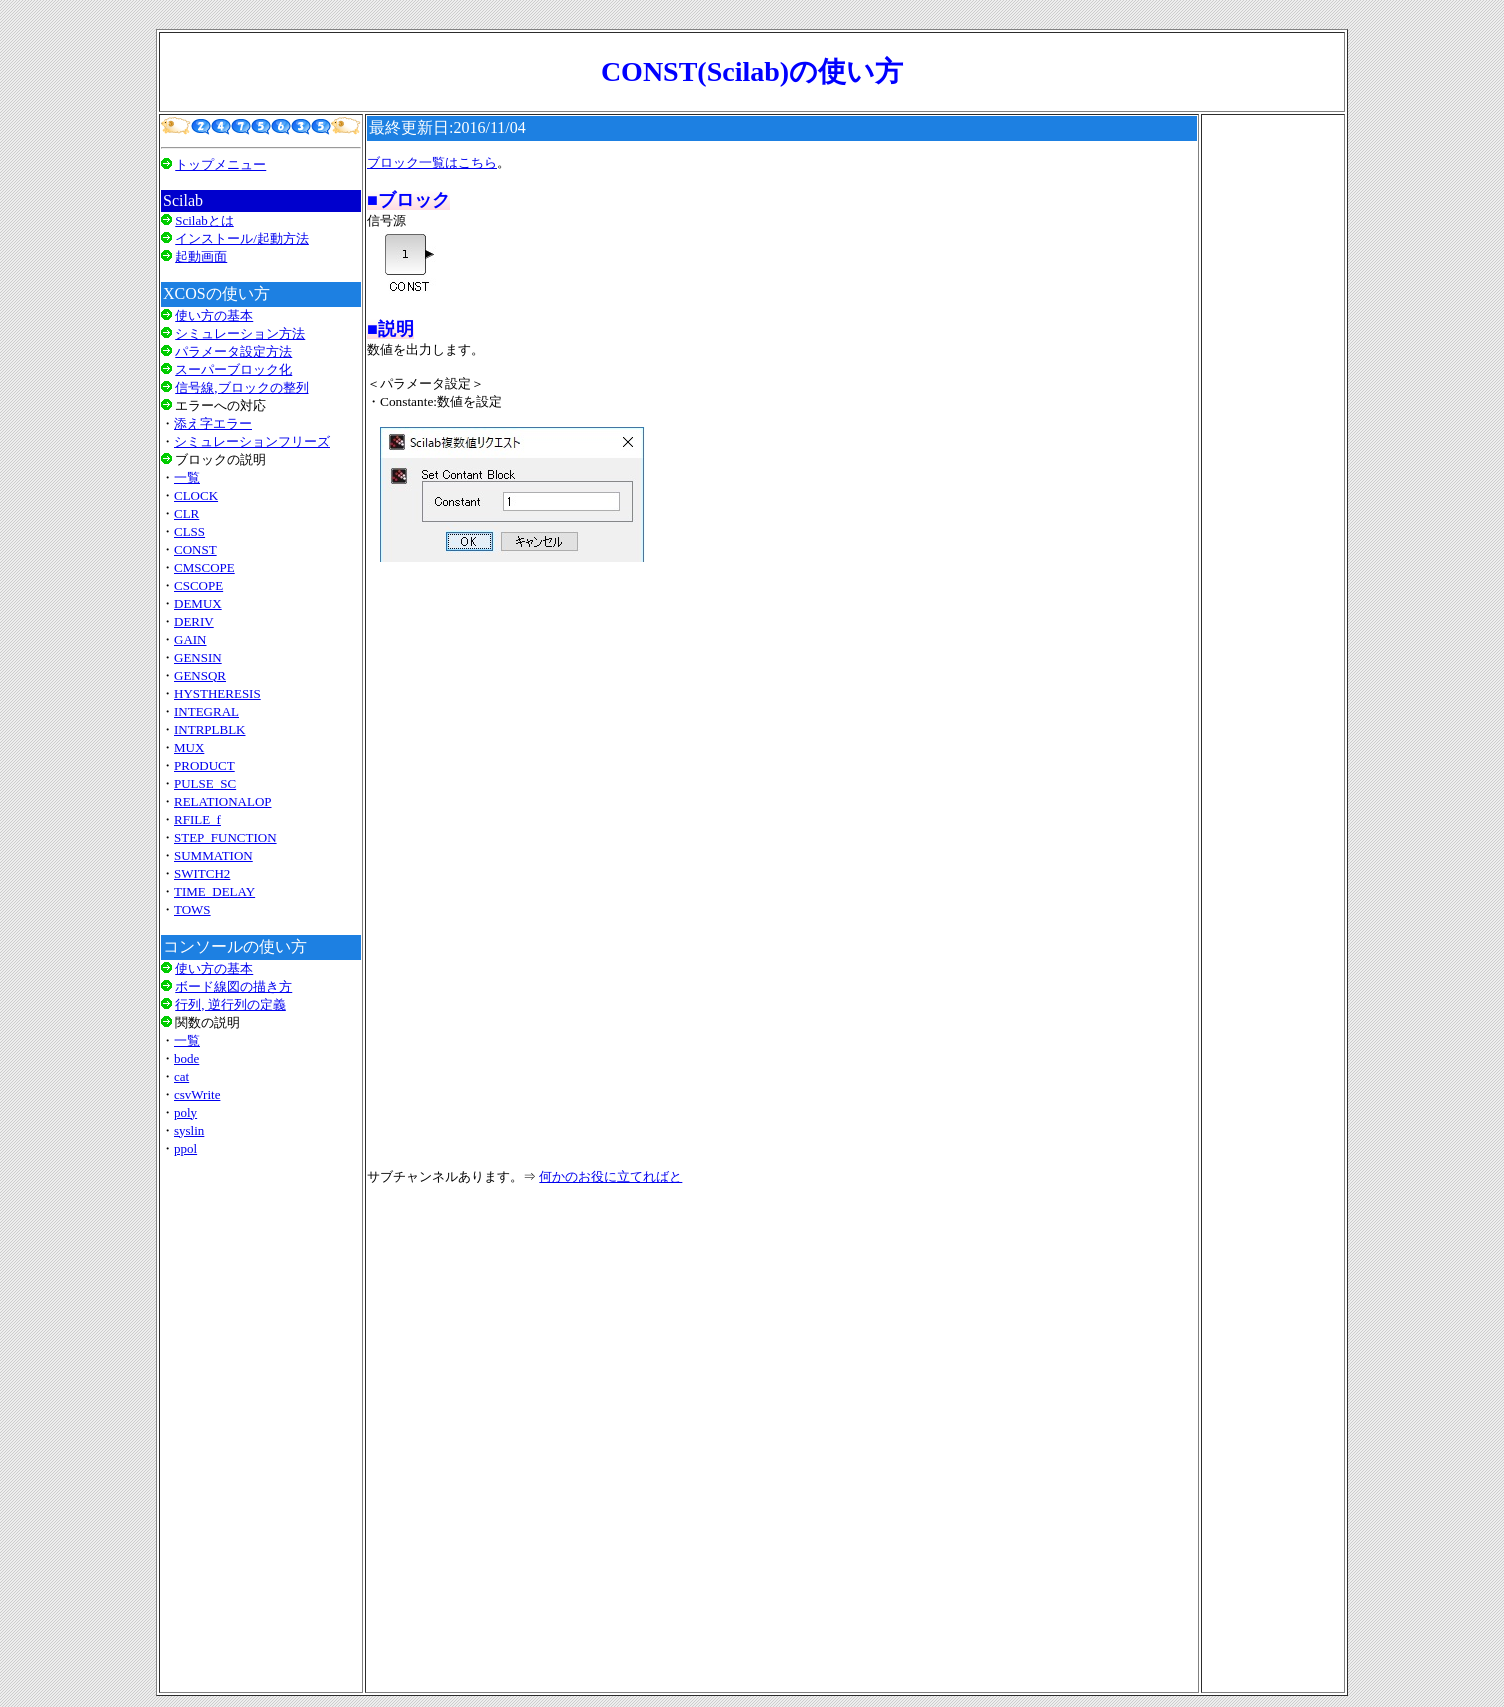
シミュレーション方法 (240, 333)
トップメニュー (220, 164)
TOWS (192, 909)
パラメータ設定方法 (233, 351)
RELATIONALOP (223, 801)
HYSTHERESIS (217, 693)
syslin (189, 1130)
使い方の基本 (214, 315)
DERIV (194, 621)
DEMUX (198, 603)
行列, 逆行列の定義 (230, 1004)
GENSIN (198, 657)
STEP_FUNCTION (225, 837)
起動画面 (201, 256)
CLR (186, 513)
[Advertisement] (261, 1424)
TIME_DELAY (214, 891)
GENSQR (200, 675)
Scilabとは (204, 220)
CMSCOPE (204, 567)
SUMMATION (213, 855)
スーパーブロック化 (233, 369)
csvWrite (197, 1094)
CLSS (189, 531)
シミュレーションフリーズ (252, 441)
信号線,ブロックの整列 (241, 387)
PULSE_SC (205, 783)
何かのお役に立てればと (610, 1176)
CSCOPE (198, 585)
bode (186, 1058)
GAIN (190, 639)
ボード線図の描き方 (233, 986)
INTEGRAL (206, 711)
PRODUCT (204, 765)
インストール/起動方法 (242, 238)
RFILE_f (197, 819)
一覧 (187, 477)
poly (185, 1112)
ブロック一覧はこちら (432, 162)
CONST (195, 549)
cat (181, 1076)
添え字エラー (213, 423)
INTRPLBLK (210, 729)
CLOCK (196, 495)
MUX (189, 747)
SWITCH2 (202, 873)
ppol (185, 1148)
